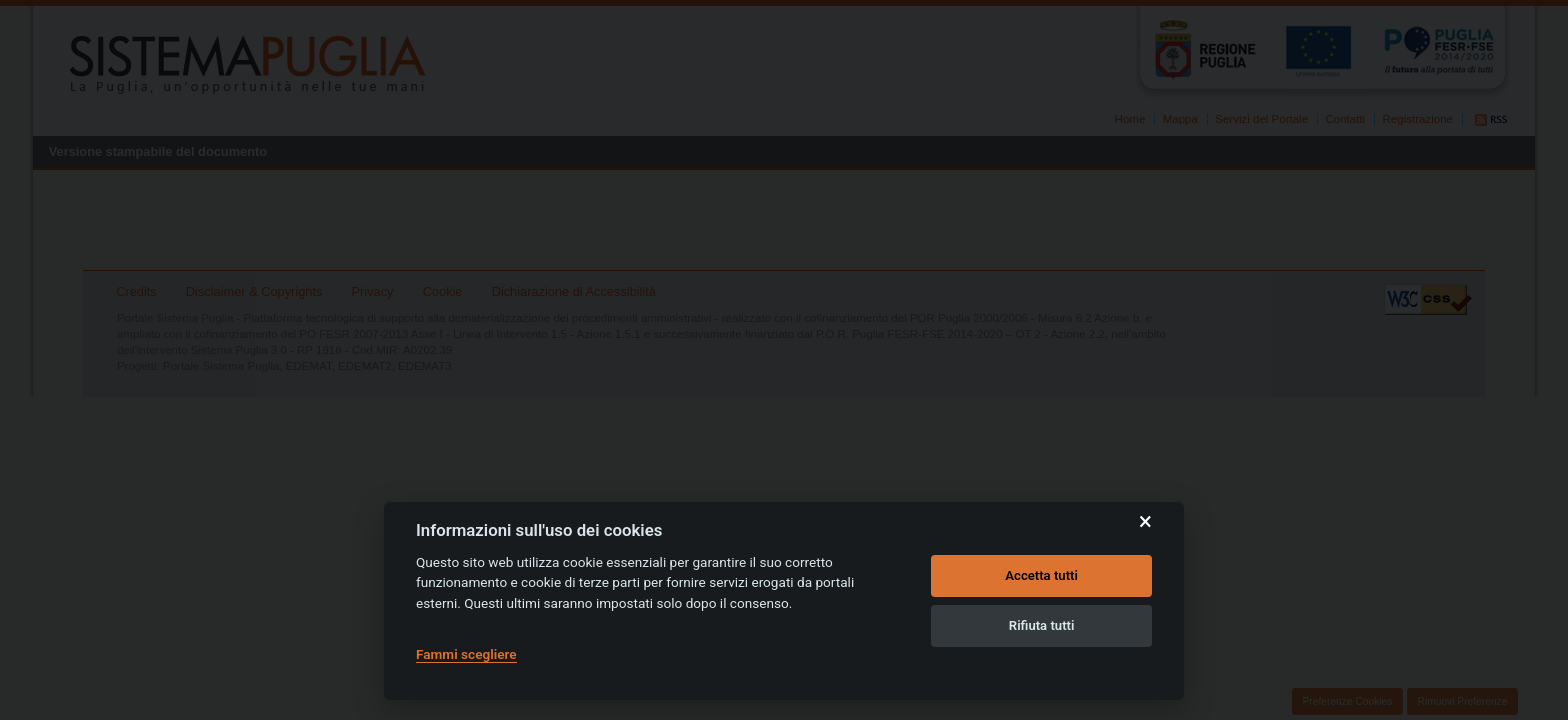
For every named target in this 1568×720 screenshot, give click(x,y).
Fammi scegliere (466, 654)
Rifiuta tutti (1042, 625)
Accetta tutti (1041, 575)
